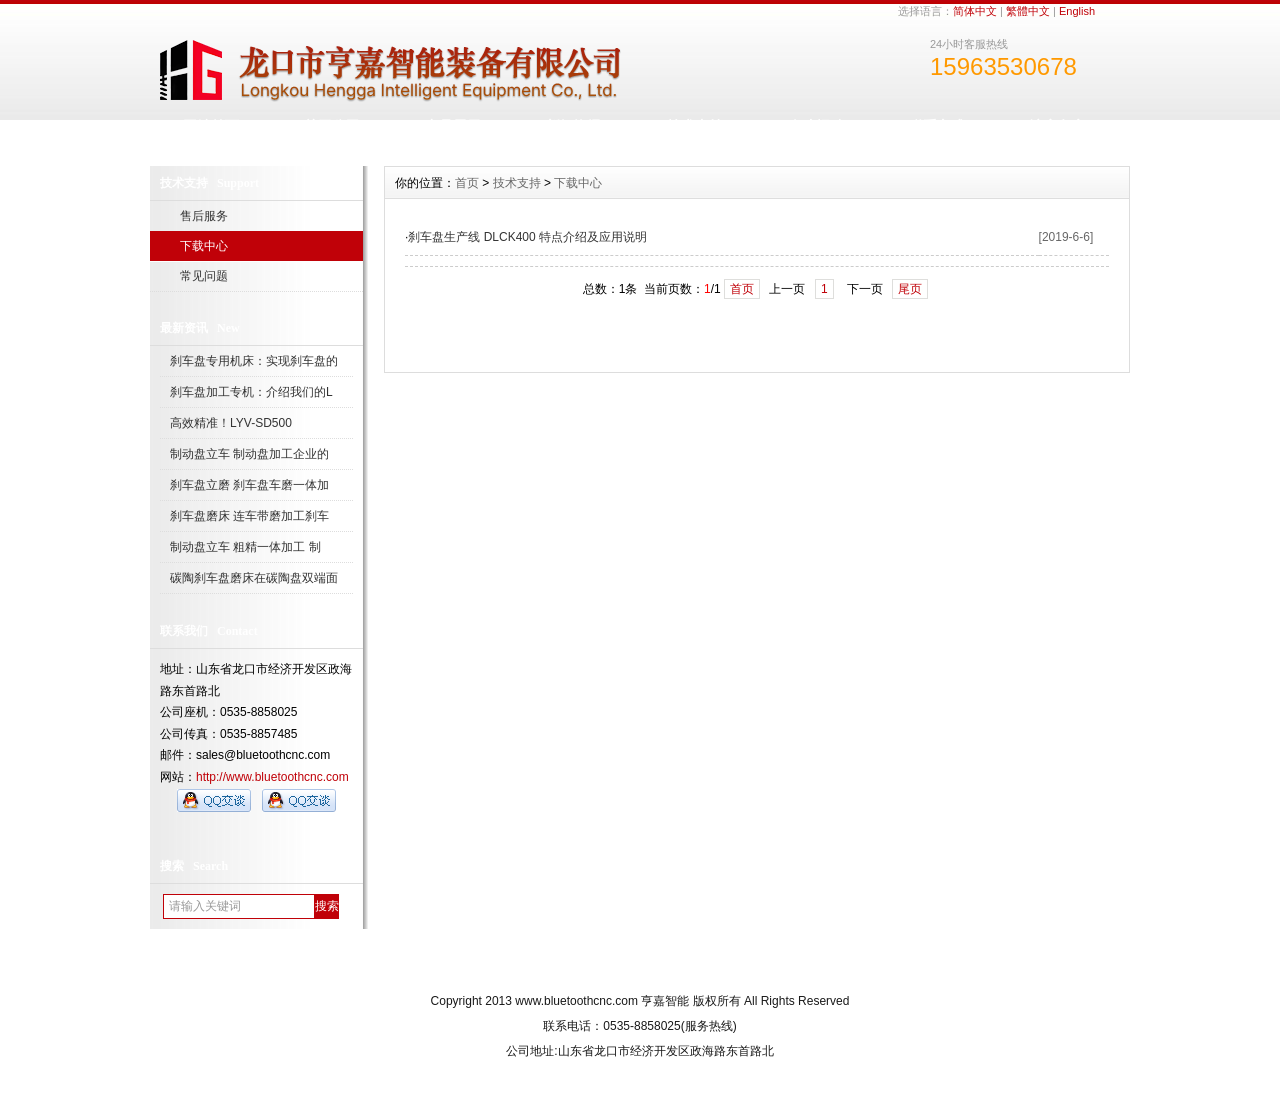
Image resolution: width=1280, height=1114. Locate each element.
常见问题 (204, 276)
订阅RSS (795, 964)
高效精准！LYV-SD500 (231, 423)
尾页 (910, 289)
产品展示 (453, 126)
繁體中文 (1028, 11)
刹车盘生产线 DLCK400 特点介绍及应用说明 (527, 237)
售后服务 (204, 216)
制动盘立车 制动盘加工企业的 (249, 454)
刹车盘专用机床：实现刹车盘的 (254, 361)
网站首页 (211, 126)
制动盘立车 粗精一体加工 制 (245, 547)
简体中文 (975, 11)
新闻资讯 (574, 126)
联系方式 (937, 126)
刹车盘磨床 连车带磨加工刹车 (249, 516)
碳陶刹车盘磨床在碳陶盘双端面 (254, 578)
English (1077, 11)
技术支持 (695, 126)
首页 (467, 183)
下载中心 (204, 246)
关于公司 (332, 126)
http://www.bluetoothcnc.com (272, 777)
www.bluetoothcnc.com (576, 1001)
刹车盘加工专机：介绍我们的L (251, 392)
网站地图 (717, 964)
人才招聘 (816, 126)
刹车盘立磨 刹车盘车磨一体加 (249, 485)
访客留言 (1058, 126)
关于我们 (562, 964)
